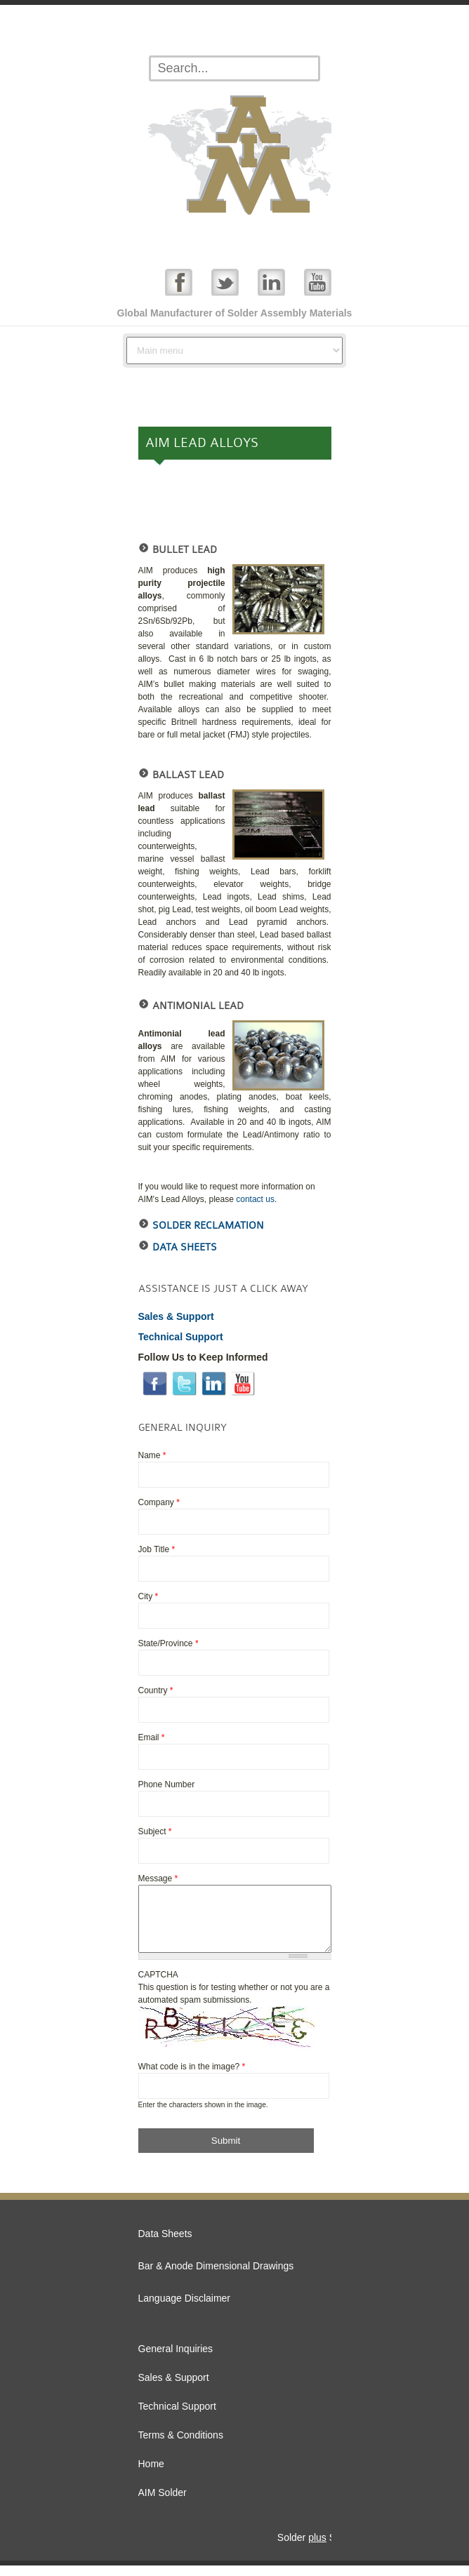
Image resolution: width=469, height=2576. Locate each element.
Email (151, 1737)
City (148, 1596)
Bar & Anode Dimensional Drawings (216, 2276)
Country (155, 1690)
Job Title (157, 1549)
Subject (155, 1831)
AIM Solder (162, 2503)
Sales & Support (173, 2388)
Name (152, 1455)
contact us (255, 1199)
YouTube (317, 281)
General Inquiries (175, 2359)
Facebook (178, 281)
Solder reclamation (208, 1226)
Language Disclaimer (184, 2308)
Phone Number (166, 1784)
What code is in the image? (192, 2077)
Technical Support (177, 2416)
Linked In (271, 281)
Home (151, 2474)
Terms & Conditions (180, 2445)
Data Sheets (184, 1247)
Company (159, 1502)
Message (158, 1878)
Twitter (225, 281)
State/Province (168, 1643)
